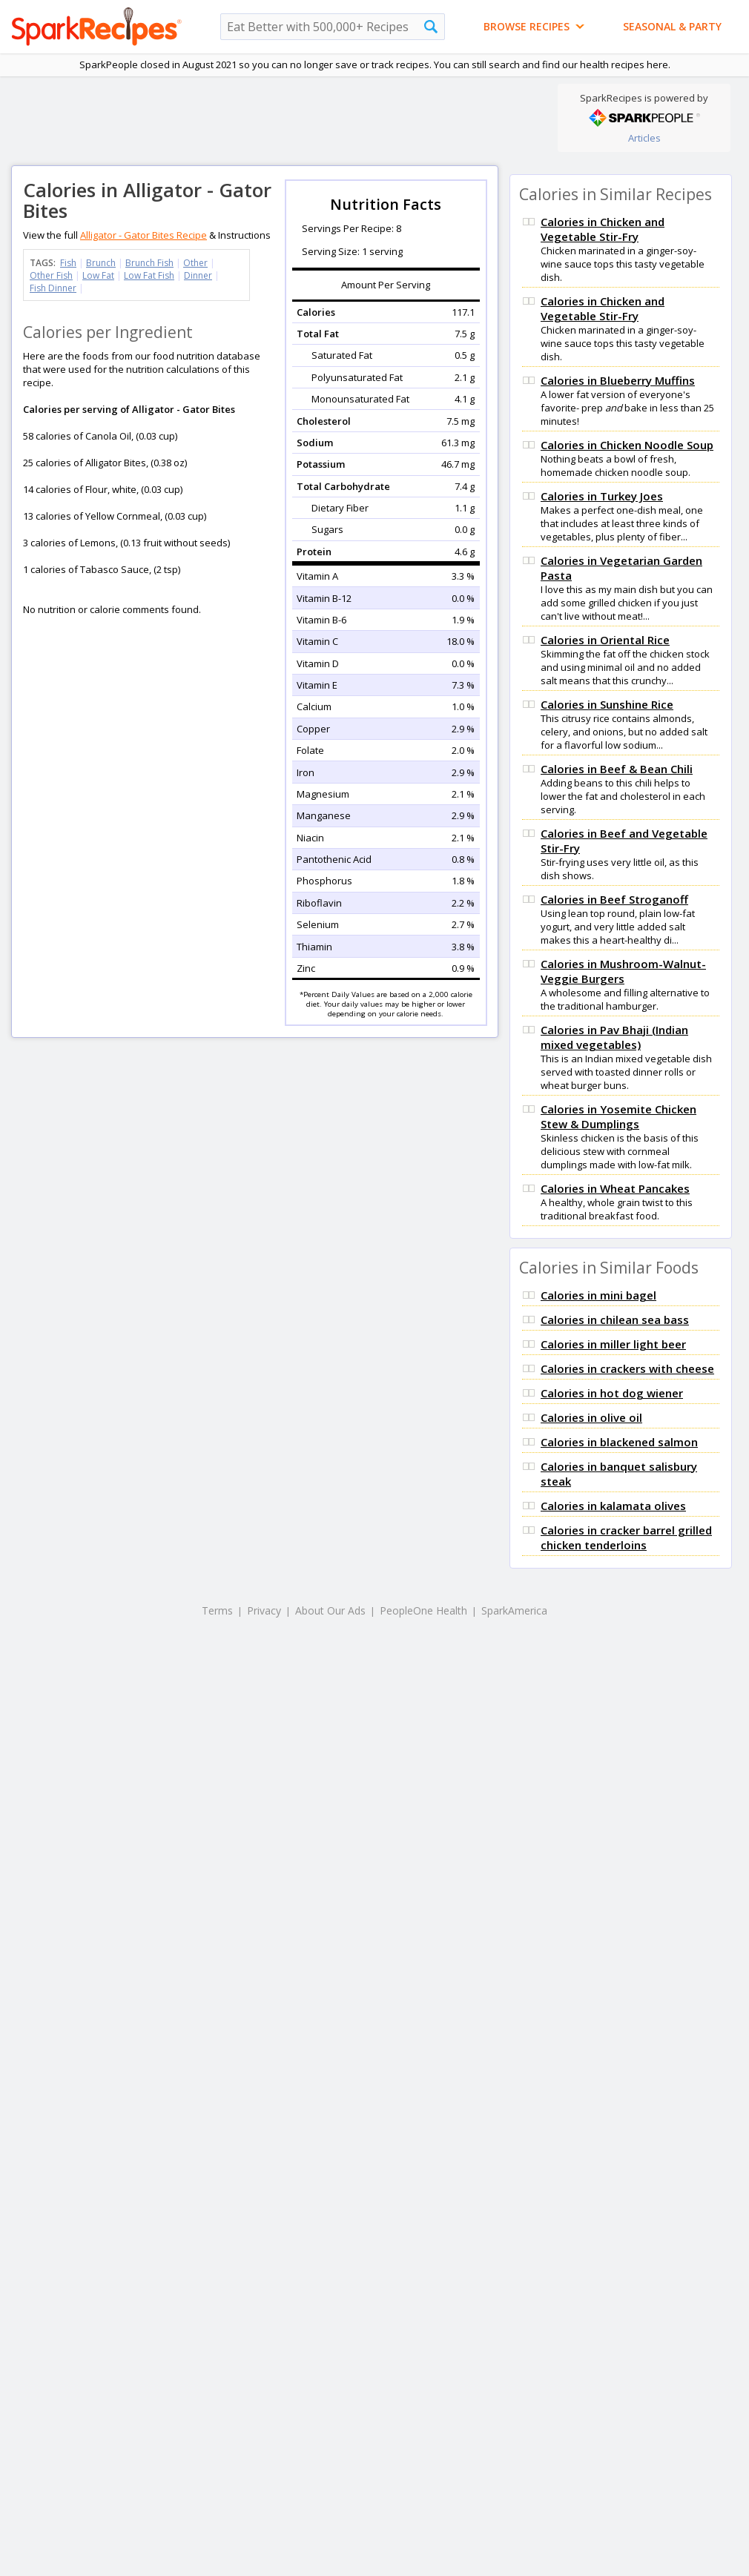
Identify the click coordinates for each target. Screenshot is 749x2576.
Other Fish (51, 275)
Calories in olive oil (591, 1417)
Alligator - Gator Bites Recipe (143, 235)
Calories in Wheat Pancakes (615, 1188)
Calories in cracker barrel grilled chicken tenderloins (626, 1537)
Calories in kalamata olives (613, 1505)
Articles (644, 138)
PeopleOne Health (423, 1610)
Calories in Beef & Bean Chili (617, 768)
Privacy (264, 1610)
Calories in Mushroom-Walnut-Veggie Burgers (623, 971)
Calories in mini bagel (598, 1295)
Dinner (198, 275)
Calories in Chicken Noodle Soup (627, 444)
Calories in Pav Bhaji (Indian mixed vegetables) (614, 1037)
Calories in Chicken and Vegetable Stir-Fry (602, 229)
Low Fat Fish (149, 275)
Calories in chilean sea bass (615, 1319)
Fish (68, 262)
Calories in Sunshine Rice (607, 704)
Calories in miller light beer (613, 1344)
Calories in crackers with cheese (627, 1368)
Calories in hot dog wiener (612, 1392)
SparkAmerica (514, 1610)
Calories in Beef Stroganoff (614, 899)
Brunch (101, 262)
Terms (217, 1610)
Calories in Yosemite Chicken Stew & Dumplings (618, 1116)
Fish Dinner (53, 288)
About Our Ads (330, 1610)
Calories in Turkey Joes (602, 496)
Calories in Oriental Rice (605, 639)
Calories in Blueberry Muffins (618, 380)
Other (195, 262)
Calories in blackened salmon (619, 1441)
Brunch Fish (149, 262)
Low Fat (98, 275)
